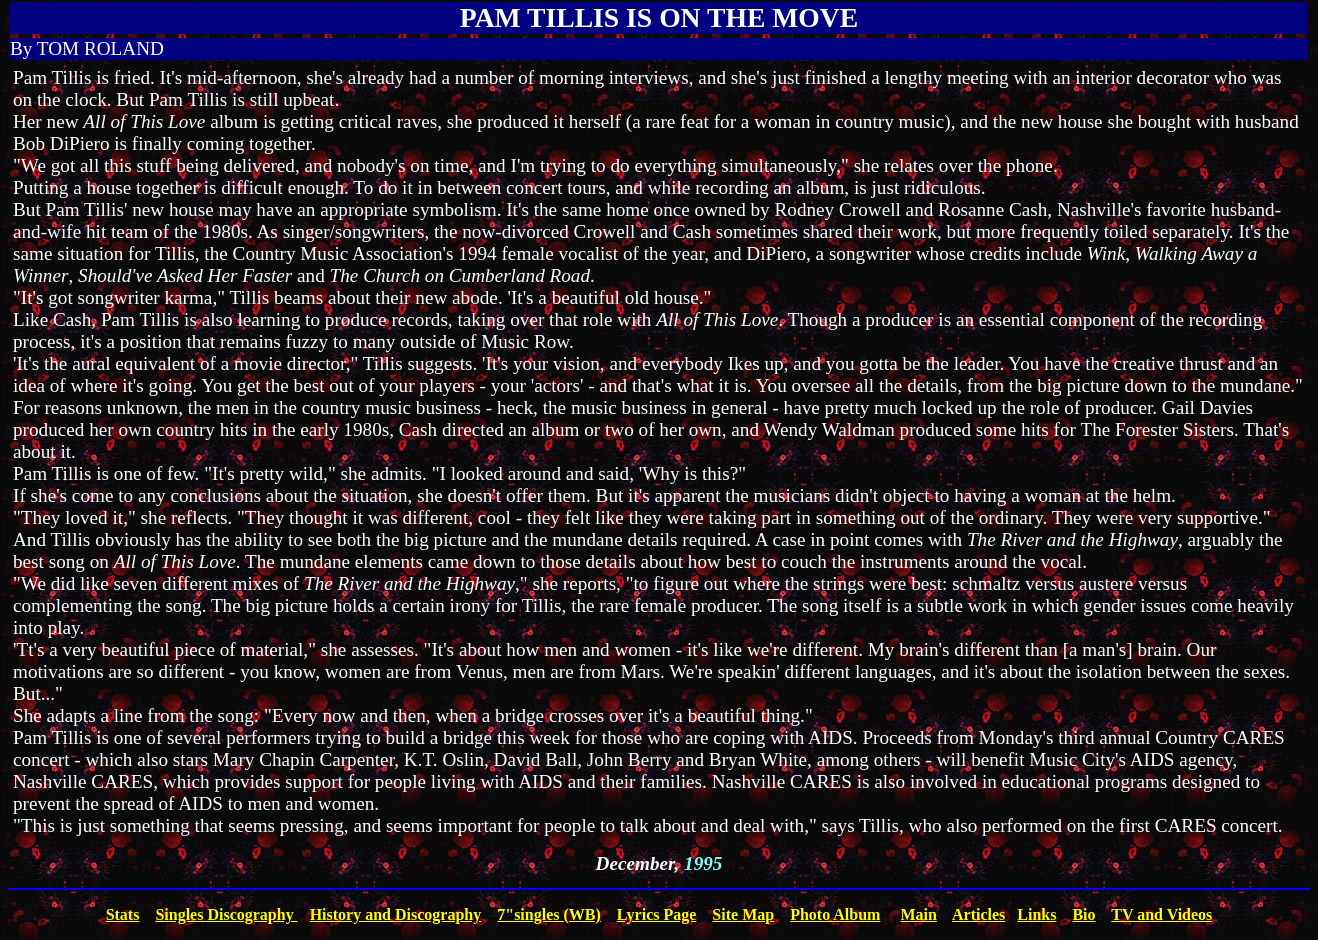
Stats (123, 914)
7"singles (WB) (549, 914)
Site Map (743, 914)
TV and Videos (1161, 914)
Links (1036, 914)
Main (918, 914)
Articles (978, 914)
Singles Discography (226, 914)
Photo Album (835, 914)
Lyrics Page (657, 914)
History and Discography (396, 914)
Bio (1083, 914)
